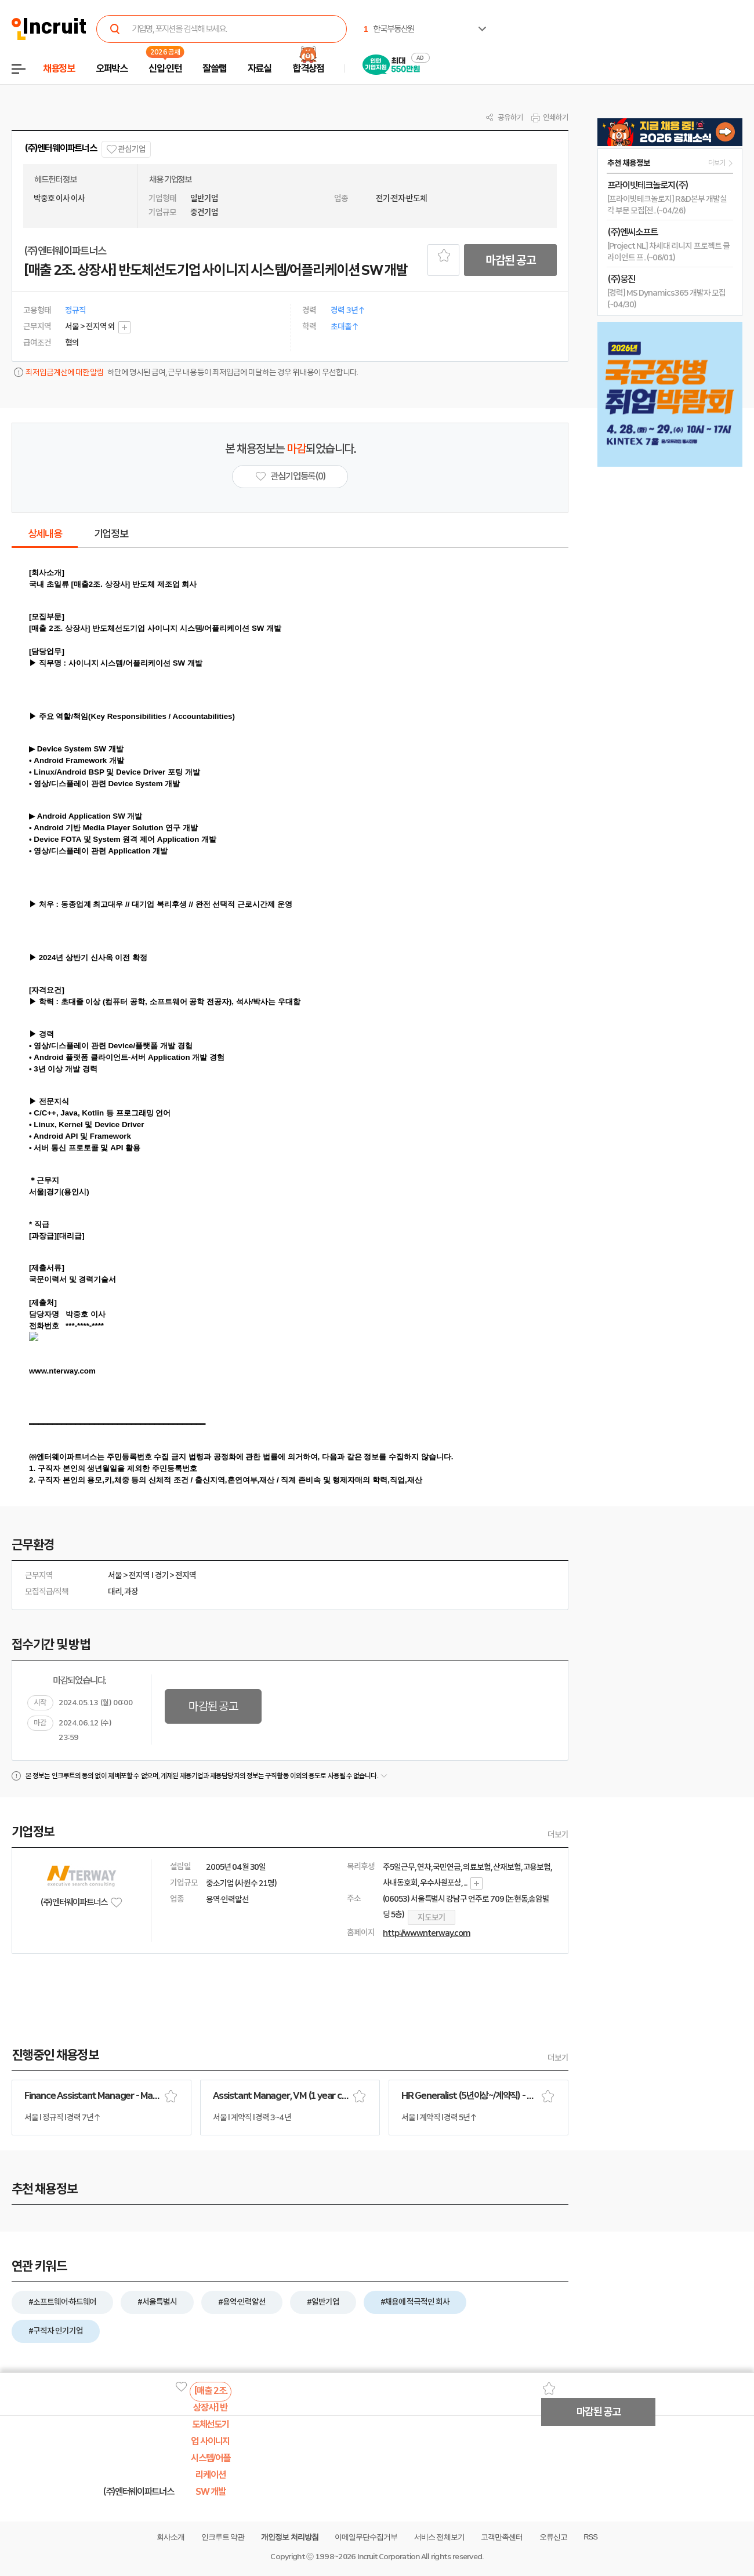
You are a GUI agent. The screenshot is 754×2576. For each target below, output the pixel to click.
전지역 (139, 1575)
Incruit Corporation (388, 2557)
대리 (115, 1591)
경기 (162, 1575)
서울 (115, 1575)
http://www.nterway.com (426, 1933)
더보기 (558, 1834)
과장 (131, 1591)
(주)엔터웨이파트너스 (60, 148)
